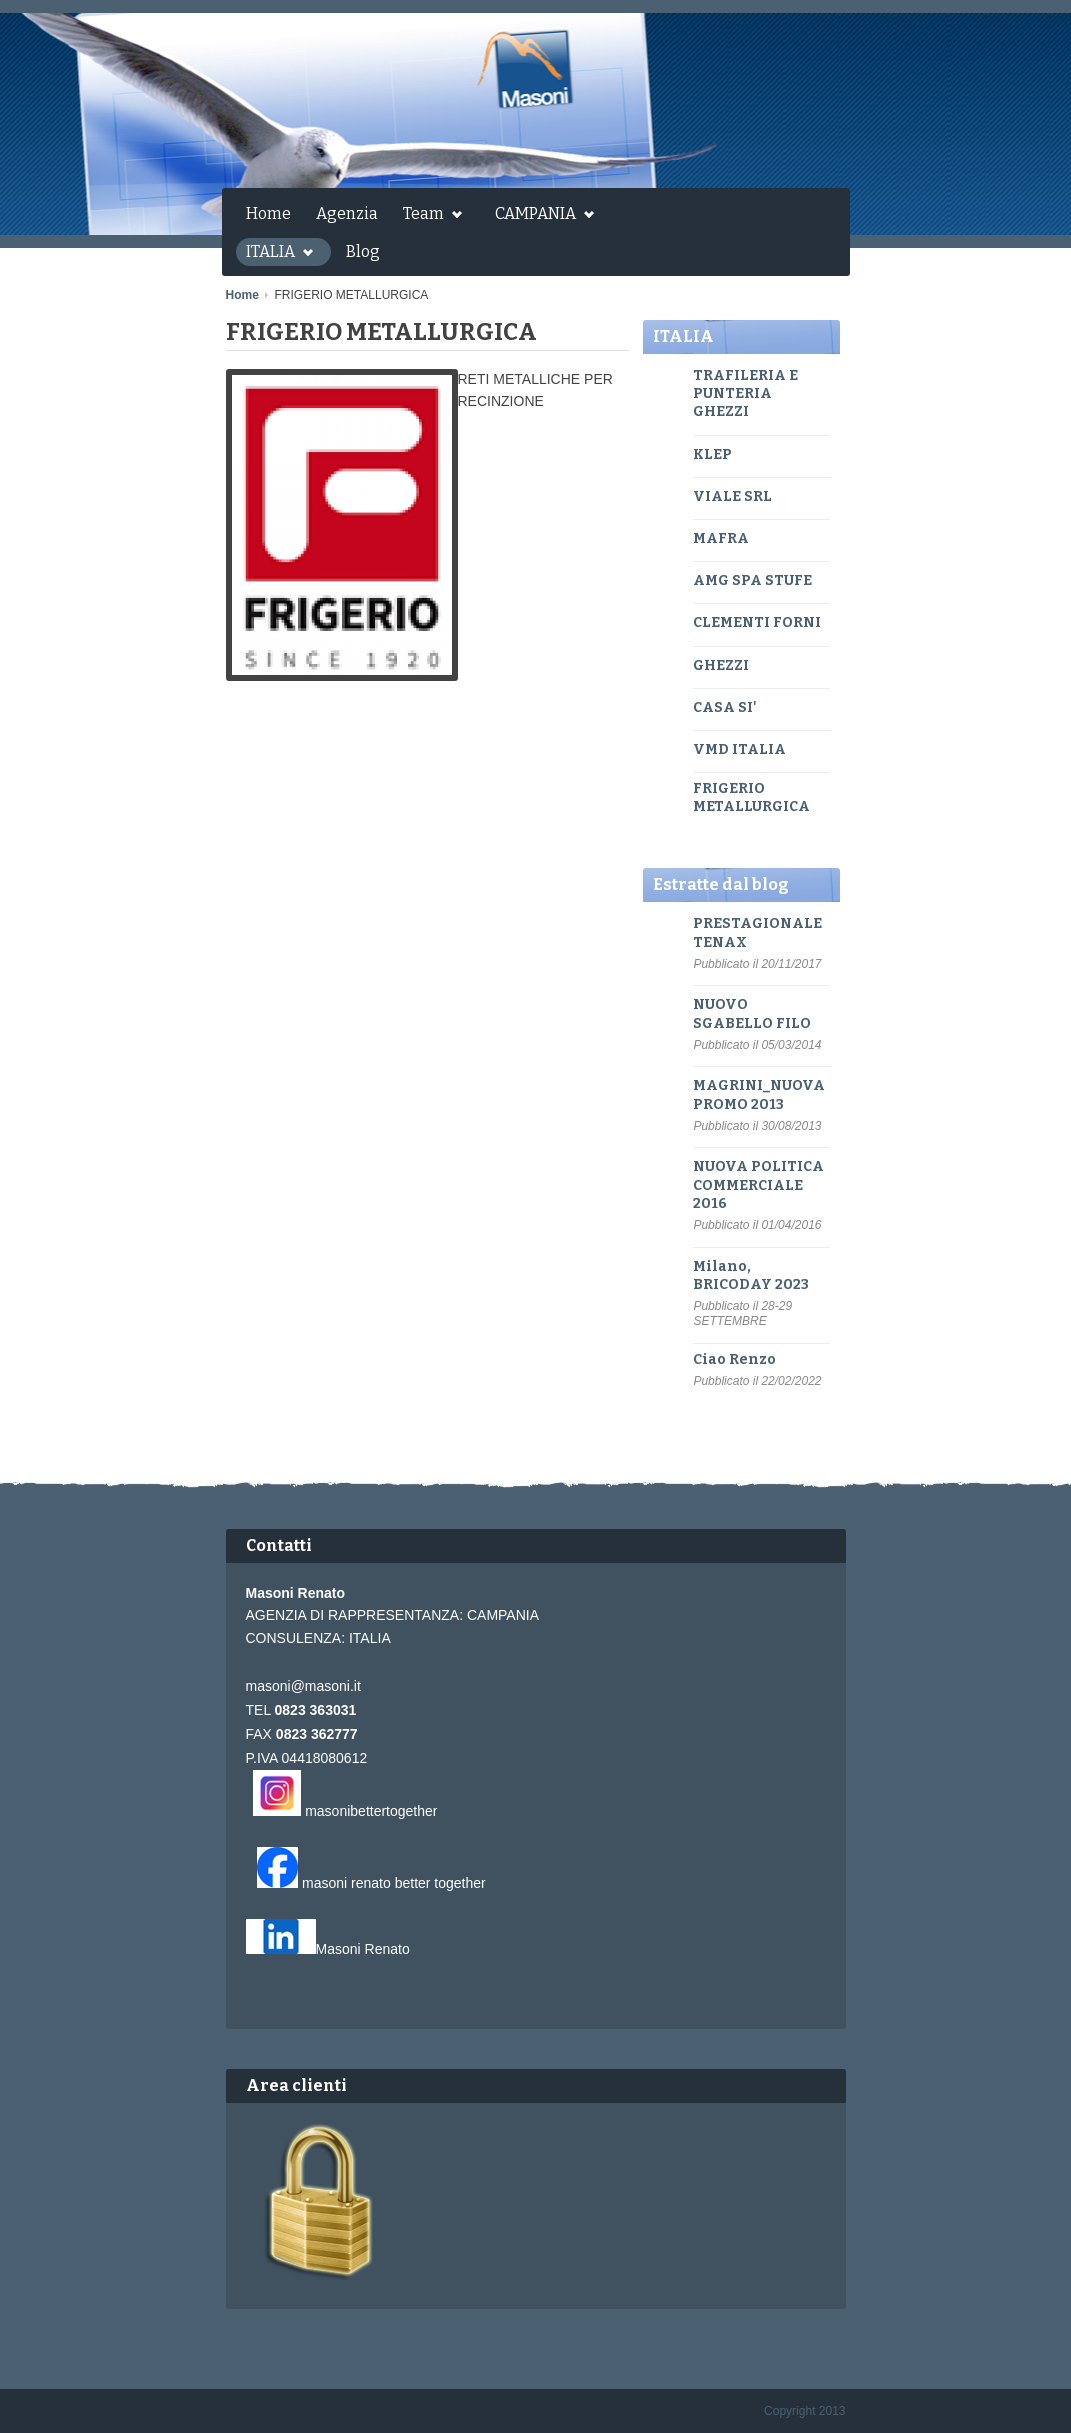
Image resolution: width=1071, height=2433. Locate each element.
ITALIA (274, 254)
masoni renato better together (394, 1883)
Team (427, 216)
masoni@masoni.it (303, 1686)
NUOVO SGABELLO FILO (752, 1013)
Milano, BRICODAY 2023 (751, 1275)
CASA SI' (725, 707)
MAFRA (721, 538)
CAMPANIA (539, 216)
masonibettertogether (371, 1811)
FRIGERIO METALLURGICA (751, 797)
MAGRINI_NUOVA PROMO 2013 (759, 1094)
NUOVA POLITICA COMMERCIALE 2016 (758, 1184)
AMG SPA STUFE (752, 580)
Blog (363, 251)
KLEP (712, 454)
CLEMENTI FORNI (757, 622)
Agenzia (347, 213)
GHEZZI (721, 665)
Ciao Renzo (734, 1359)
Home (268, 213)
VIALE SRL (732, 496)
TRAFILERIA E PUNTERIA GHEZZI (745, 393)
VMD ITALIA (739, 749)
